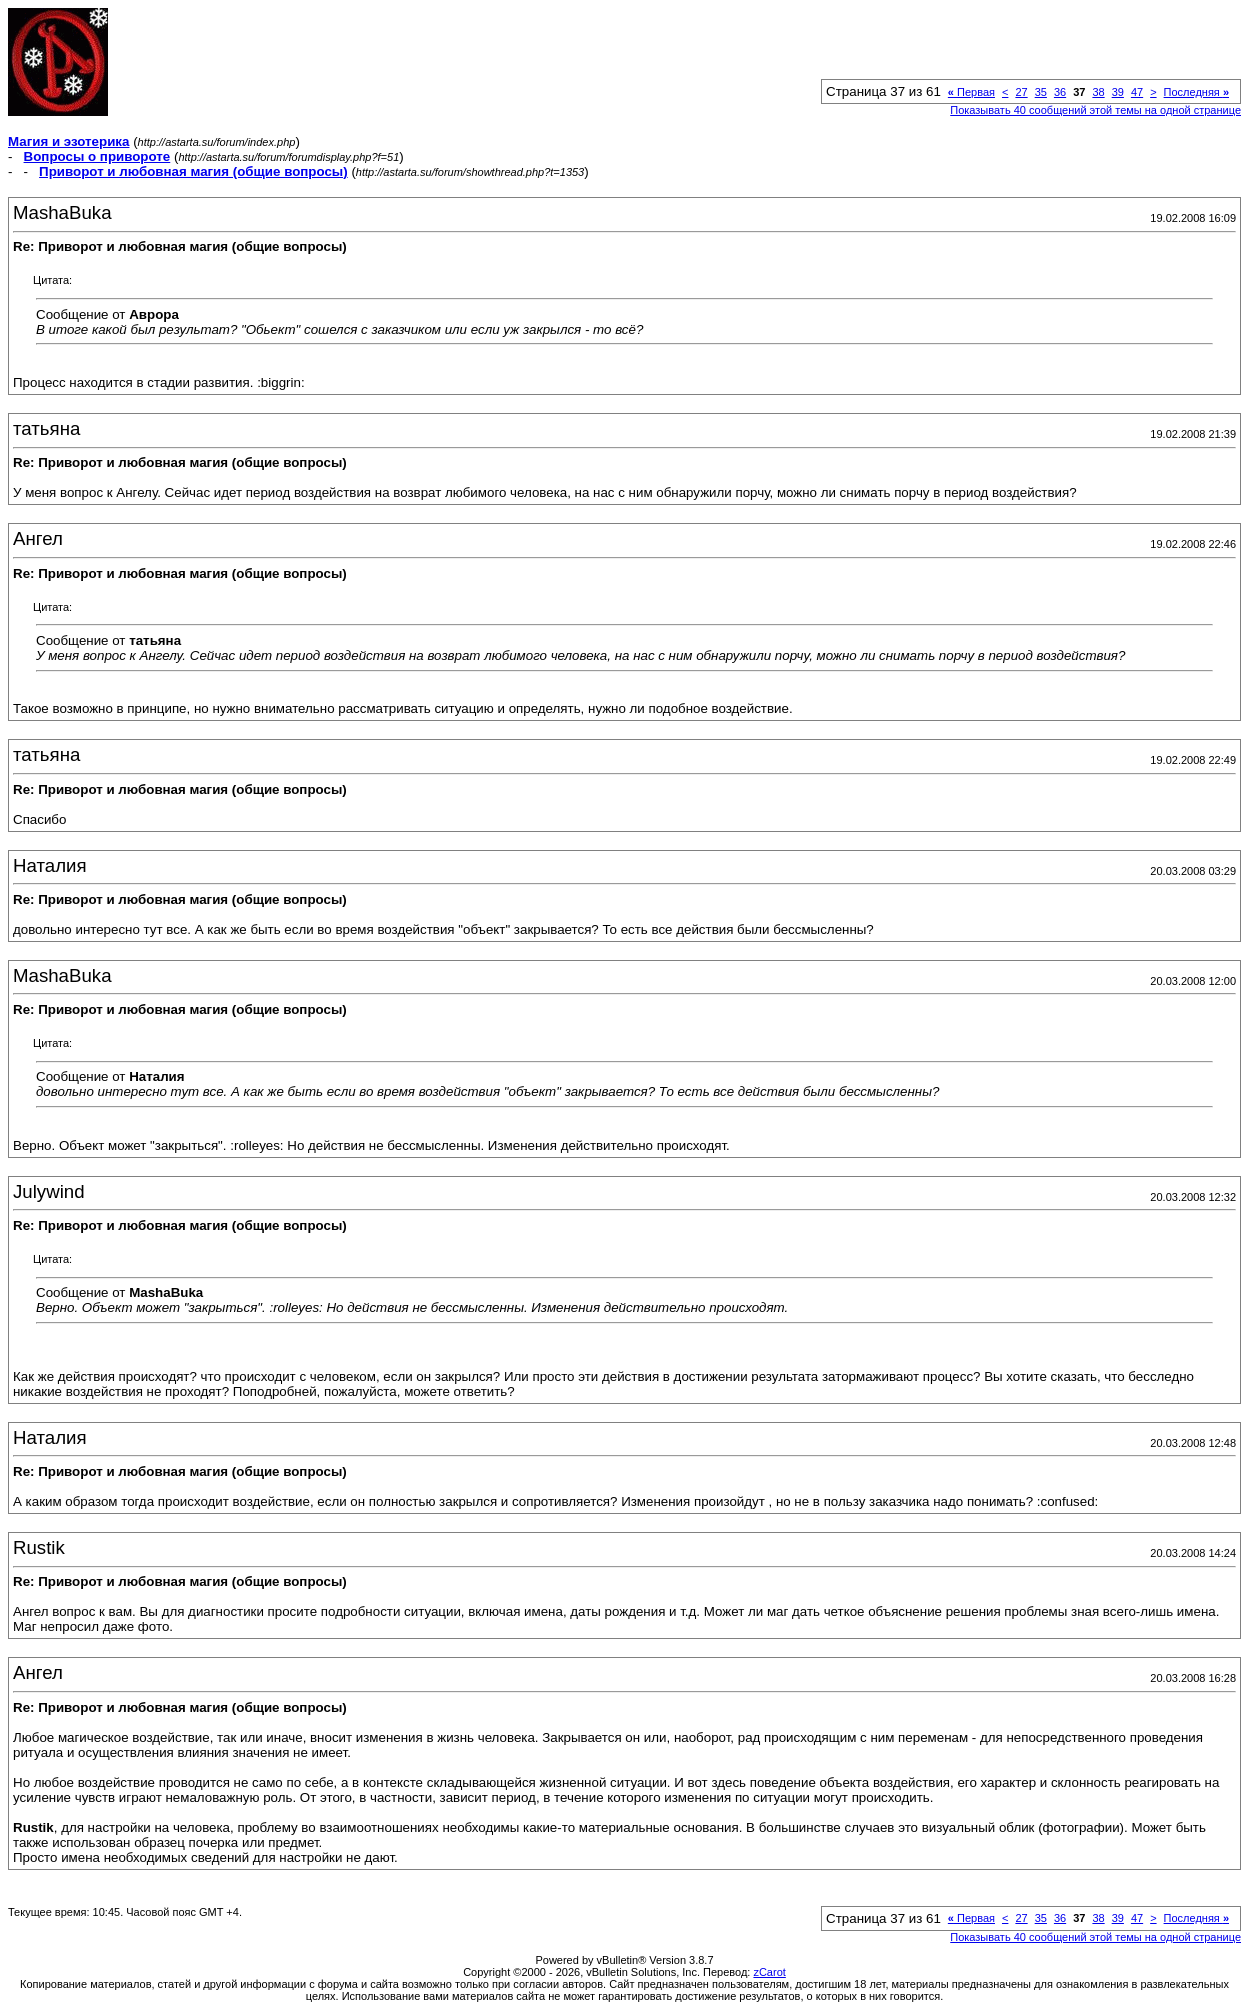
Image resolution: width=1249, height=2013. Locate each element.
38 (1098, 92)
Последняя (1196, 92)
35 (1041, 92)
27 (1021, 92)
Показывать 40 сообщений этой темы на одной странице (1095, 110)
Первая (971, 92)
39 (1118, 92)
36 (1060, 92)
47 (1137, 92)
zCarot (769, 1972)
